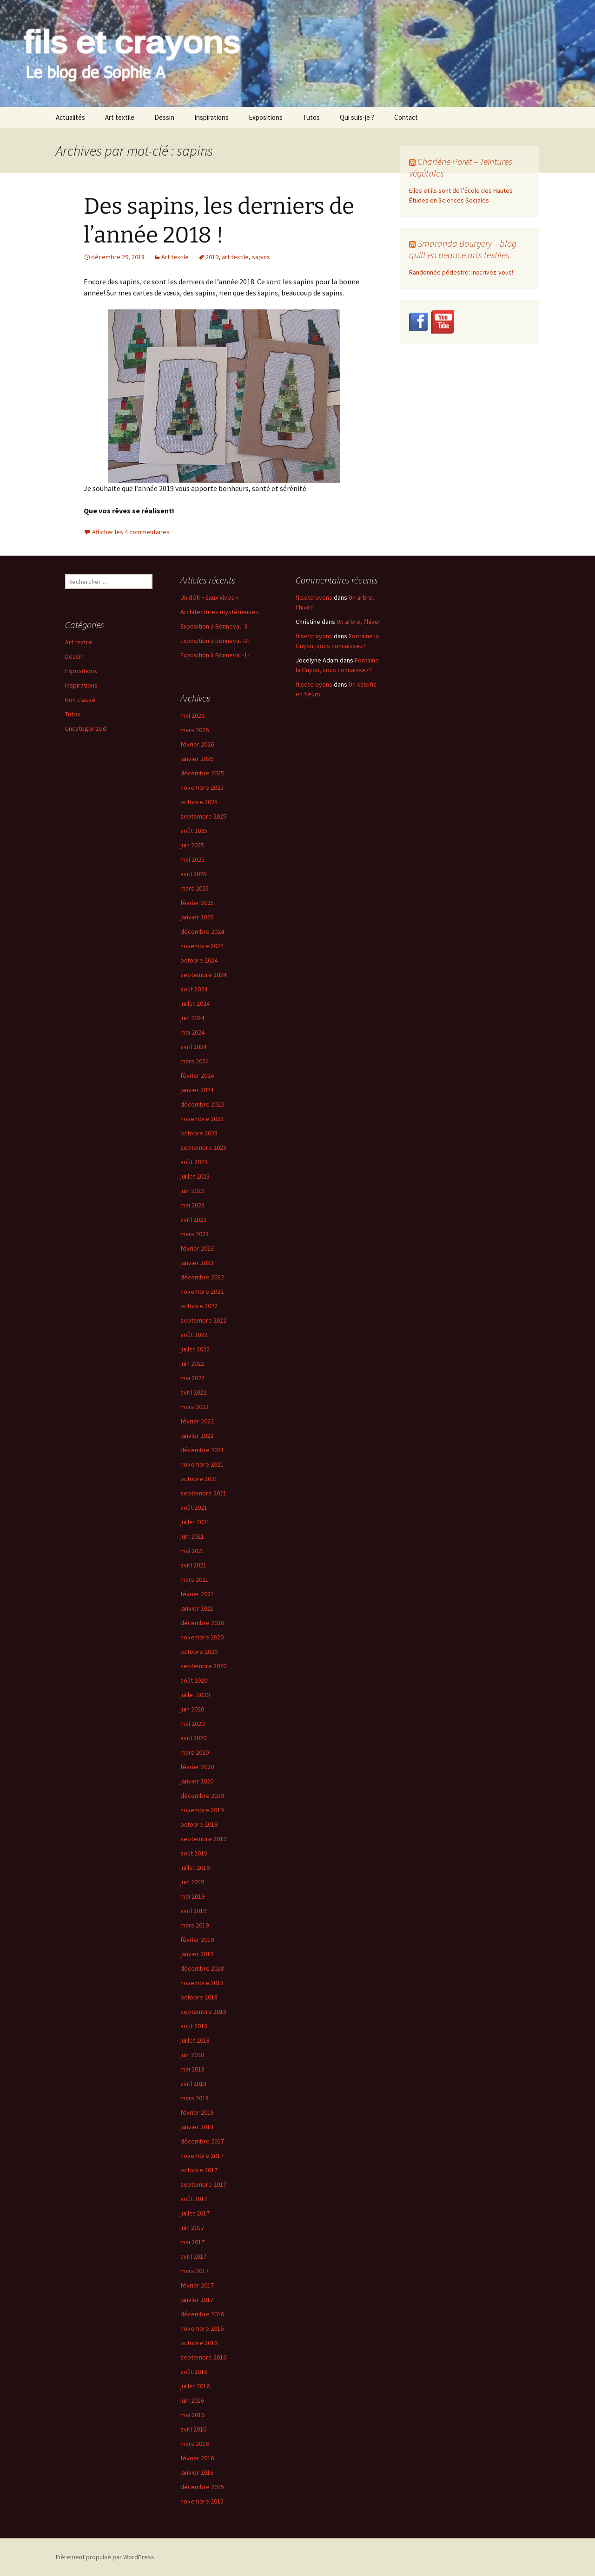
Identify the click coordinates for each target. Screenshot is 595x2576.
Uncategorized (85, 728)
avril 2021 (193, 1565)
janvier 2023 (196, 1263)
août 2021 (193, 1507)
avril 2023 (193, 1219)
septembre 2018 (203, 2011)
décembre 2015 (202, 2487)
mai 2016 (192, 2415)
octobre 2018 (199, 1997)
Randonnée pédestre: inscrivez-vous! (461, 272)
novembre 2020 (202, 1637)
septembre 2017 (203, 2184)
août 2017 (193, 2199)
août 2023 (193, 1162)
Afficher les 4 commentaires (131, 532)
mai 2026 (192, 715)
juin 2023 (192, 1190)
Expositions (266, 117)
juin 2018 (192, 2055)
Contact (406, 117)
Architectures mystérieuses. (220, 612)
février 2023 (197, 1248)
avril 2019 (193, 1911)
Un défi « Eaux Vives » (209, 597)
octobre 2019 (199, 1824)
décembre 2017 (202, 2141)
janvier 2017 (196, 2299)
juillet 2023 (195, 1176)
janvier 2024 (196, 1090)
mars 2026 (194, 730)
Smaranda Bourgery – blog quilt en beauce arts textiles (462, 249)
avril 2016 (193, 2429)
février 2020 (197, 1767)
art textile (235, 257)
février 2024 (197, 1075)
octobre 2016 (199, 2343)
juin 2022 (192, 1363)
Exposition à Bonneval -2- (214, 640)
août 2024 (193, 989)
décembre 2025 (202, 773)
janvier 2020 (196, 1781)
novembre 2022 (202, 1291)
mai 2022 (192, 1378)
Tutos (311, 117)
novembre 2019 (202, 1810)
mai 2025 (192, 859)
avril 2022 (193, 1392)
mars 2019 (194, 1925)
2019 (211, 257)
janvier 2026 (196, 758)
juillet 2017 (195, 2213)
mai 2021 (192, 1551)
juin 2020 (192, 1709)
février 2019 (197, 1939)
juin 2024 (192, 1018)
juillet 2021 (195, 1522)
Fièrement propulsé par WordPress (105, 2557)
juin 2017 (192, 2227)
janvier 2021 (196, 1608)
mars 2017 (194, 2271)
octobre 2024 (199, 960)
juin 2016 (192, 2400)
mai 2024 (192, 1032)
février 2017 (197, 2285)
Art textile (119, 117)
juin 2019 (192, 1882)
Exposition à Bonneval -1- (214, 655)
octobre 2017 (199, 2170)
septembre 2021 (203, 1493)
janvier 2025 (196, 917)
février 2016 (197, 2458)
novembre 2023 (202, 1118)
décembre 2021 (202, 1450)
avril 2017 (193, 2256)
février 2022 (197, 1421)
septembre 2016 (203, 2357)
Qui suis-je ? (357, 117)
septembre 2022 (203, 1320)
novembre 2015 (202, 2501)
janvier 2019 (196, 1954)
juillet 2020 (195, 1695)
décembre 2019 (202, 1795)
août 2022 (193, 1335)
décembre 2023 (202, 1104)
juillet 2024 (195, 1003)
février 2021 (197, 1594)
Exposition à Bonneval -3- (214, 626)
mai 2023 (192, 1205)
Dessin (164, 117)
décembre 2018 (202, 1968)
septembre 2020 (203, 1666)
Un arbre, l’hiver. (359, 621)
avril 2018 (193, 2083)
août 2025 (193, 830)
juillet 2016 (195, 2386)
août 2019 (193, 1853)
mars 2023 (194, 1234)
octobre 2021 (199, 1479)
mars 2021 (194, 1579)
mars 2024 (194, 1061)
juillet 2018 (195, 2040)
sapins (261, 257)
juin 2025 (192, 845)
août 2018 (193, 2026)
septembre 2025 (203, 816)
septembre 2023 (203, 1147)
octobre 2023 (199, 1133)
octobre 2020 (199, 1651)
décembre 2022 (202, 1277)
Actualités (70, 117)
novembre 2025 (202, 787)
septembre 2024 (203, 974)
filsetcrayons (314, 597)
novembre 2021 (202, 1464)
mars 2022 (194, 1407)
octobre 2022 (199, 1306)
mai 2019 (192, 1896)
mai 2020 (192, 1723)
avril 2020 (193, 1738)
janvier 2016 (196, 2472)
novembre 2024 (202, 946)
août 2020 (193, 1680)
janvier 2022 (196, 1435)
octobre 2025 (199, 802)
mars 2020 (194, 1752)
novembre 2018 (202, 1983)
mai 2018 (192, 2069)
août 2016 (193, 2371)
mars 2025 (194, 888)
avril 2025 (193, 874)
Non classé (80, 699)
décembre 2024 (202, 931)
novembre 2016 (202, 2328)
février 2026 (197, 744)
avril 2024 (193, 1046)
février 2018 (197, 2112)
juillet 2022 (195, 1349)
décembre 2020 (202, 1623)
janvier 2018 (196, 2127)
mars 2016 (194, 2443)
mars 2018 (194, 2098)
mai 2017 (192, 2242)
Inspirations (211, 117)
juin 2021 (192, 1536)
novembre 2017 (202, 2155)
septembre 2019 (203, 1839)
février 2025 (197, 902)
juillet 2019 (195, 1867)
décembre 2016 (202, 2314)
